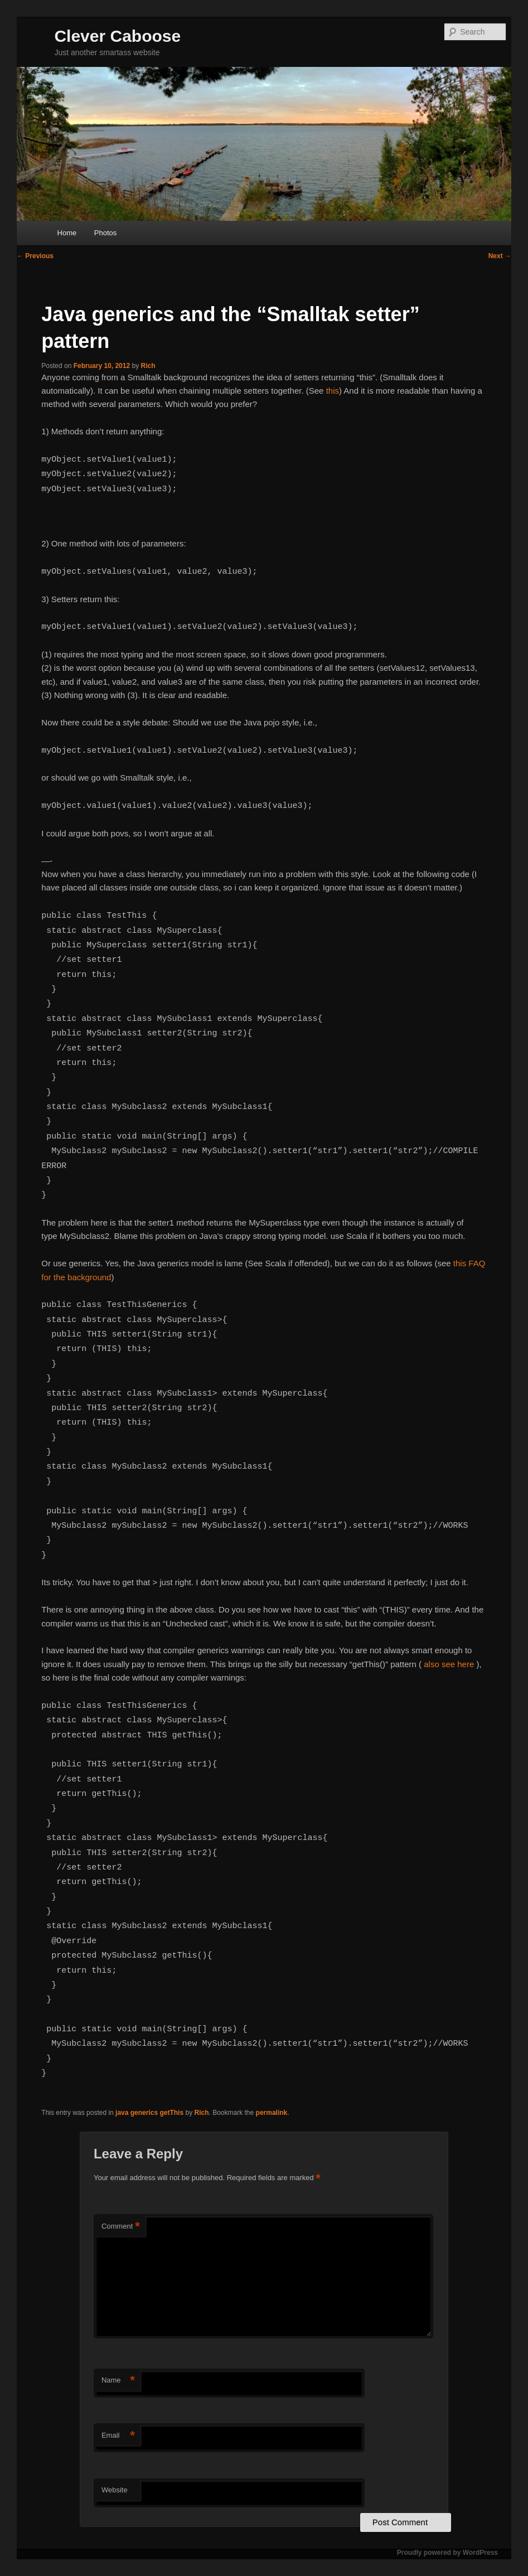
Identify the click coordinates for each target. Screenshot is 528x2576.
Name (118, 2380)
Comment (120, 2227)
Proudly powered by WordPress (447, 2552)
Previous (35, 256)
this (332, 390)
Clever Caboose (117, 36)
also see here (449, 1664)
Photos (105, 233)
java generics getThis (149, 2113)
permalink (272, 2113)
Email (118, 2436)
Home (67, 233)
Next (499, 256)
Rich (148, 366)
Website (114, 2490)
